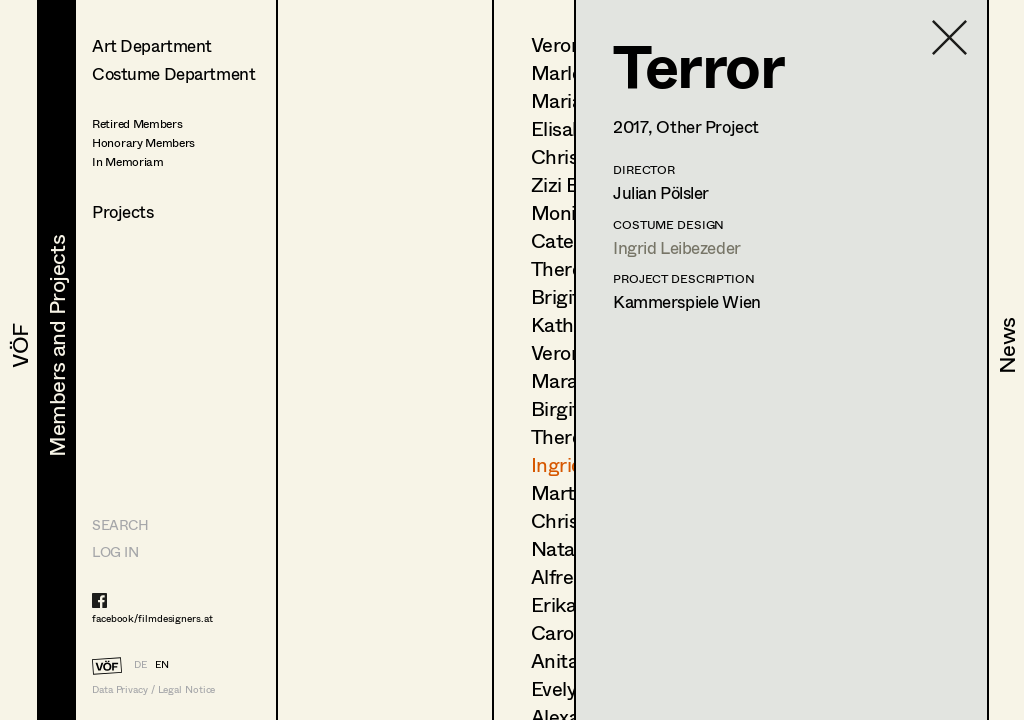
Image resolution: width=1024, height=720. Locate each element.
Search (120, 524)
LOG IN (115, 551)
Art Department (152, 45)
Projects (123, 211)
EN (162, 664)
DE (140, 664)
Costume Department (173, 73)
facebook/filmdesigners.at (152, 618)
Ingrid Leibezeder (677, 247)
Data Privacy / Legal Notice (153, 689)
